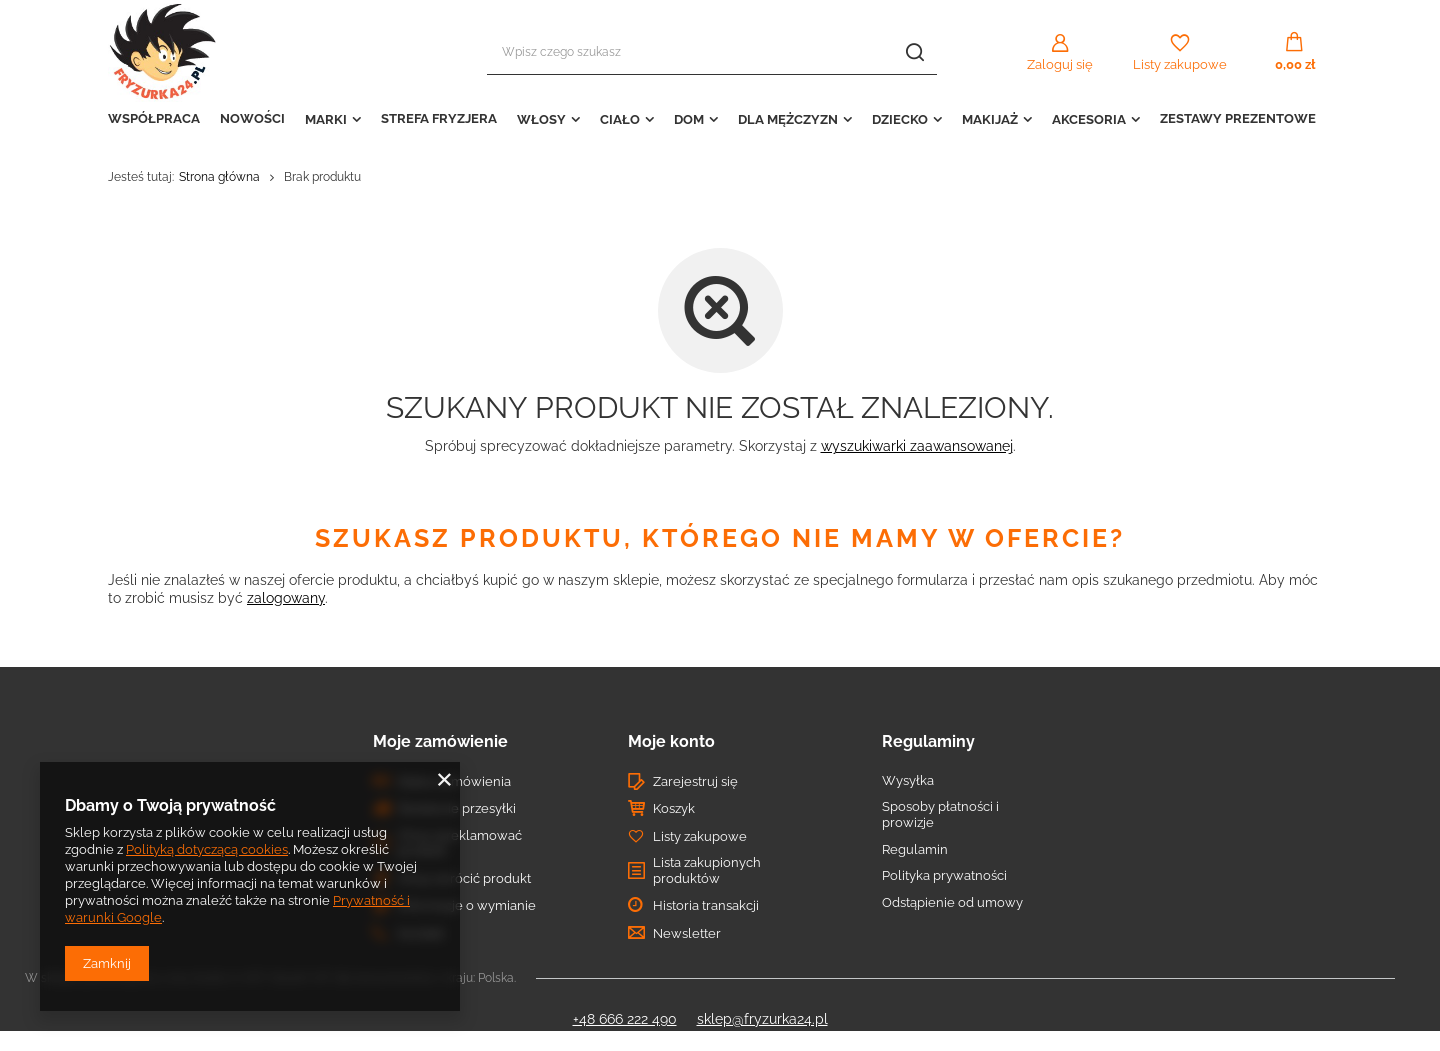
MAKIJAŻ (990, 119)
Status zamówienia (454, 781)
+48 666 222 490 (625, 1019)
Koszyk (674, 808)
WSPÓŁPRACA (154, 118)
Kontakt (421, 933)
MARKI (326, 119)
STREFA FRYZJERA (439, 118)
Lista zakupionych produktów (707, 870)
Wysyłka (908, 780)
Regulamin (915, 849)
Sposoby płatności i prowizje (940, 814)
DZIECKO (900, 119)
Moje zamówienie (440, 741)
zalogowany (286, 598)
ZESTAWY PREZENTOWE (1238, 118)
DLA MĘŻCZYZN (788, 119)
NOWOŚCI (252, 118)
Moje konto (671, 741)
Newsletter (687, 933)
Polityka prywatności (944, 875)
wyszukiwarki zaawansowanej (917, 446)
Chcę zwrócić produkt (464, 878)
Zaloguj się (1060, 64)
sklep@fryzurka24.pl (762, 1019)
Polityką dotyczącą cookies (207, 849)
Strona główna (219, 177)
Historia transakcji (706, 905)
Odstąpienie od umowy (952, 902)
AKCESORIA (1089, 119)
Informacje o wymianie (467, 905)
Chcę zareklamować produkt (460, 843)
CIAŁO (620, 119)
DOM (689, 119)
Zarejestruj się (695, 781)
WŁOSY (541, 119)
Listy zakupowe (1180, 64)
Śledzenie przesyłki (457, 808)
